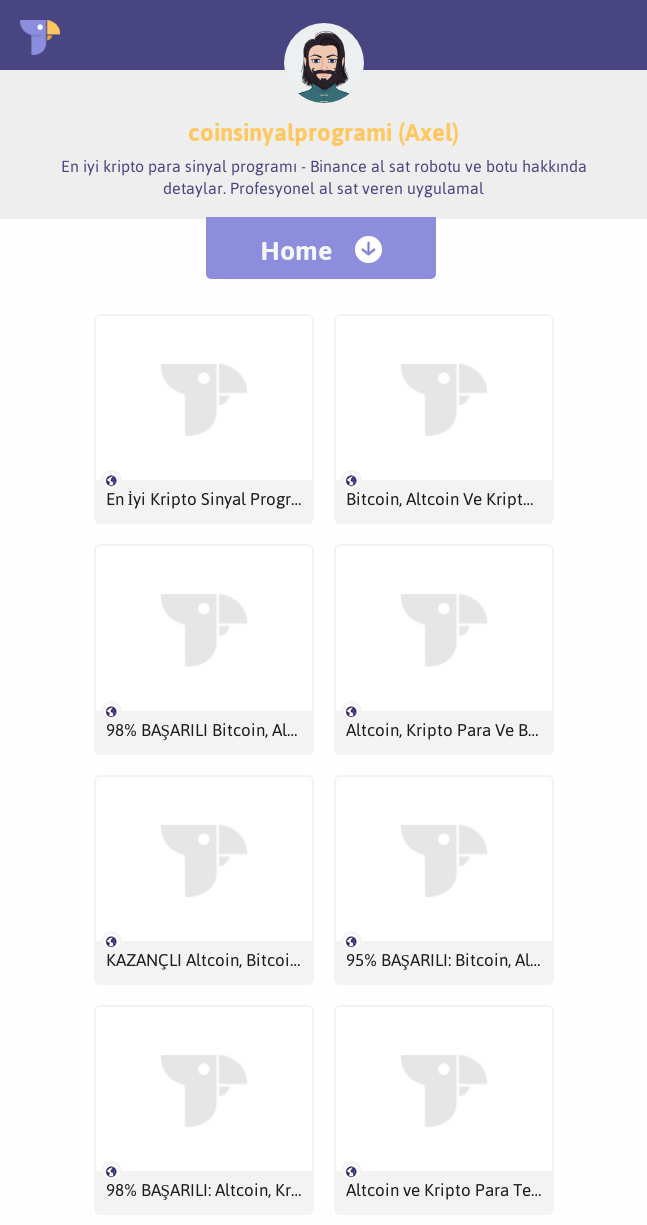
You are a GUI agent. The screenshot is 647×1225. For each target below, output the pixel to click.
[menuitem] (321, 248)
